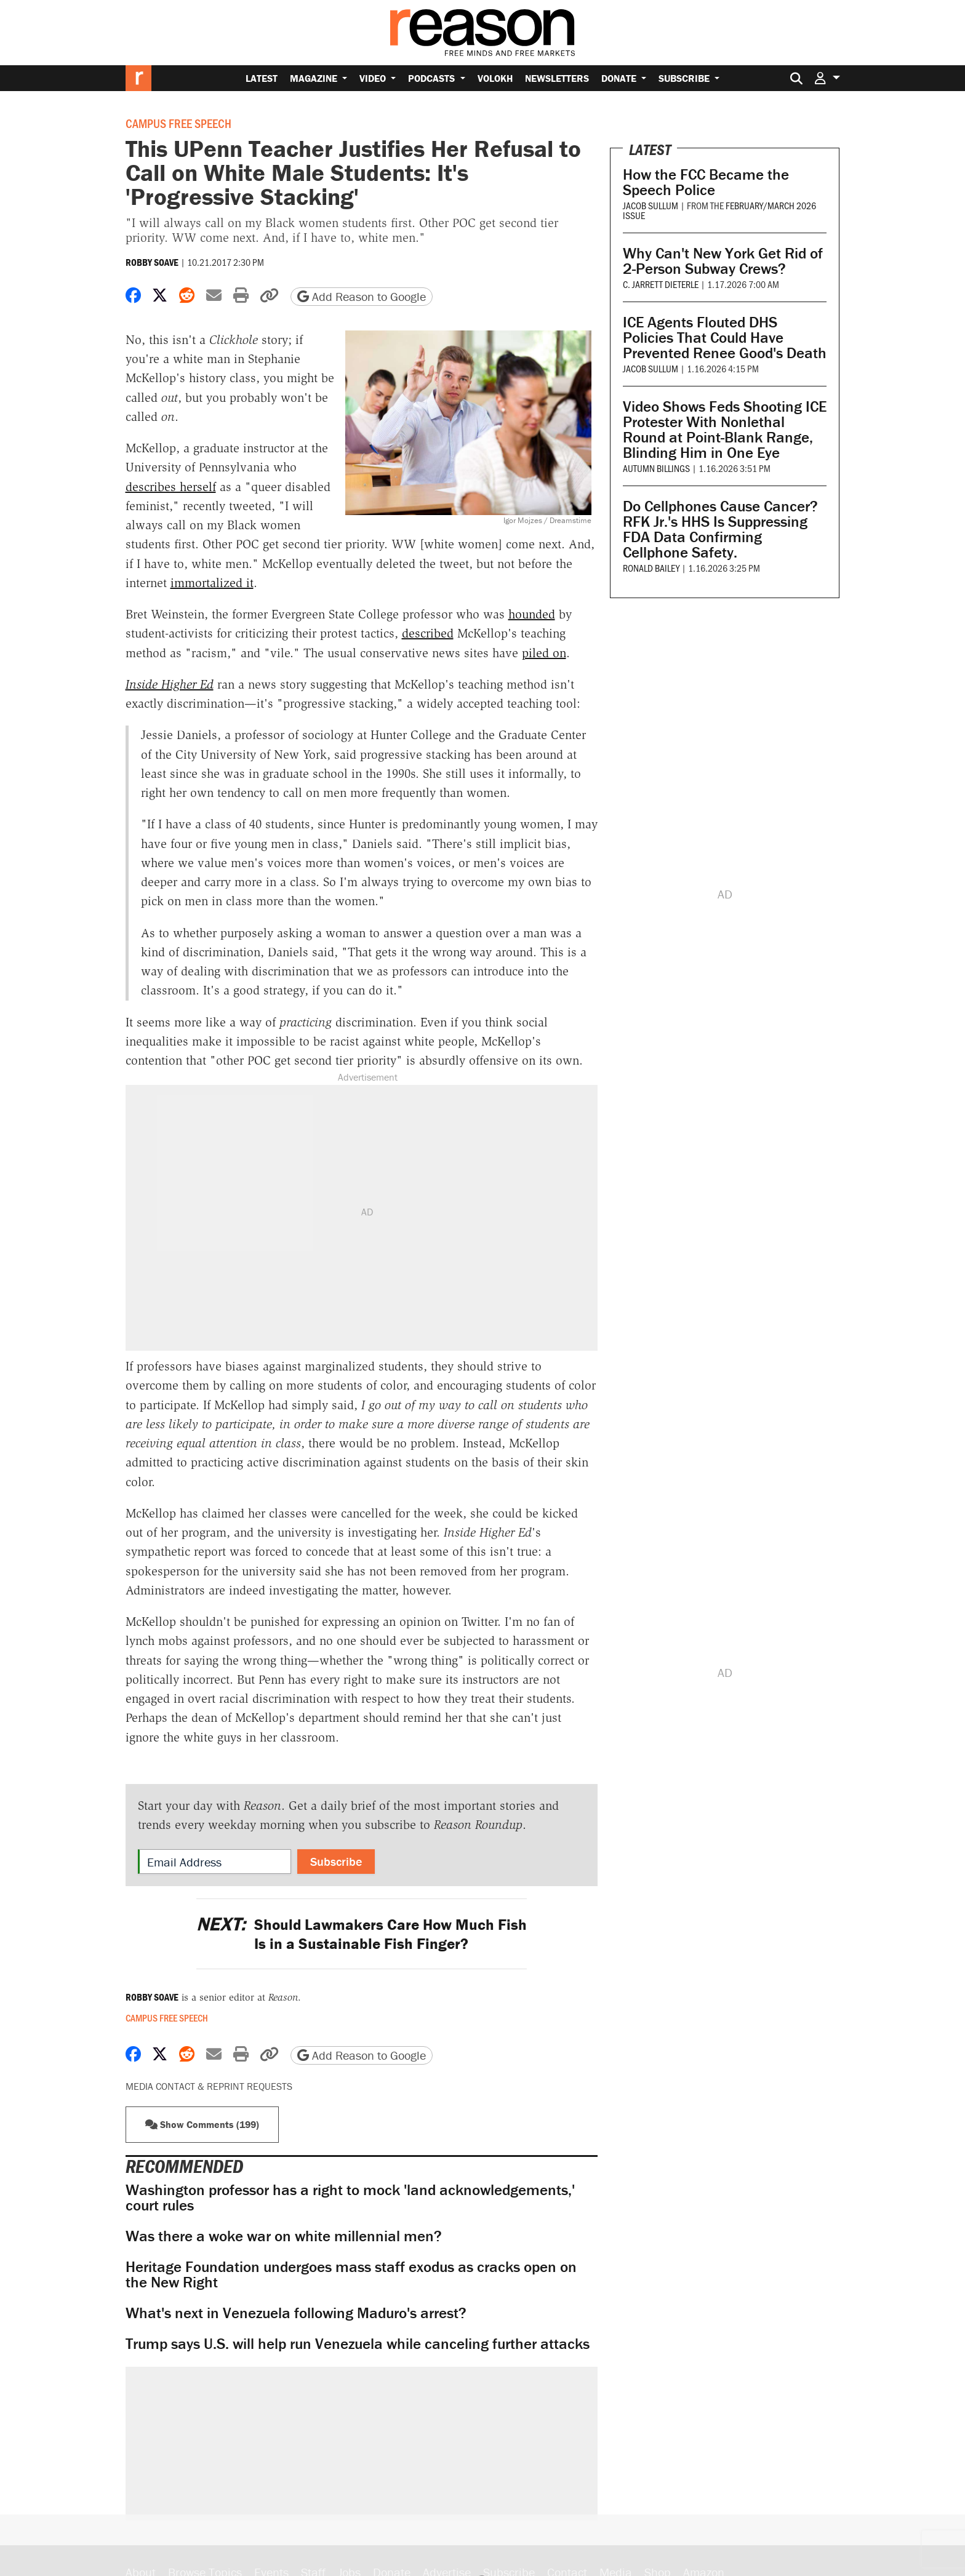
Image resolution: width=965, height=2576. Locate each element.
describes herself (171, 486)
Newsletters (557, 78)
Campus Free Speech (178, 123)
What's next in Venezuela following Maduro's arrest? (296, 2312)
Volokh (495, 78)
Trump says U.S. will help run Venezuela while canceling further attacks (358, 2343)
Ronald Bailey (651, 567)
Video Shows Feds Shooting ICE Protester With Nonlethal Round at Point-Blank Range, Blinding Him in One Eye (725, 429)
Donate (620, 78)
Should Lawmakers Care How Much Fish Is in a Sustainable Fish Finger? (361, 1934)
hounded (531, 614)
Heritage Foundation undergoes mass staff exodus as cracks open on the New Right (351, 2274)
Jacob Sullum (650, 205)
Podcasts (432, 78)
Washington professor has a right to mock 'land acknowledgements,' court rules (350, 2197)
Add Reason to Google (361, 296)
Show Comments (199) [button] (202, 2124)
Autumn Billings (656, 468)
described (428, 633)
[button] (827, 77)
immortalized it (212, 582)
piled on (544, 653)
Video (373, 78)
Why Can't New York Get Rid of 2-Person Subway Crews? (723, 261)
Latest (262, 78)
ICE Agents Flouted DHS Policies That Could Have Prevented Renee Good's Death (725, 337)
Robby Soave (152, 262)
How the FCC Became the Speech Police (706, 182)
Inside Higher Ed (170, 684)
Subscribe (685, 78)
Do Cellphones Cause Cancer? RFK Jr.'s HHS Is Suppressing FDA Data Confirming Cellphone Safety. (720, 529)
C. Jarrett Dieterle (661, 284)
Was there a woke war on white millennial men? (284, 2236)
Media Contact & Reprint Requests (209, 2086)
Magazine (315, 78)
